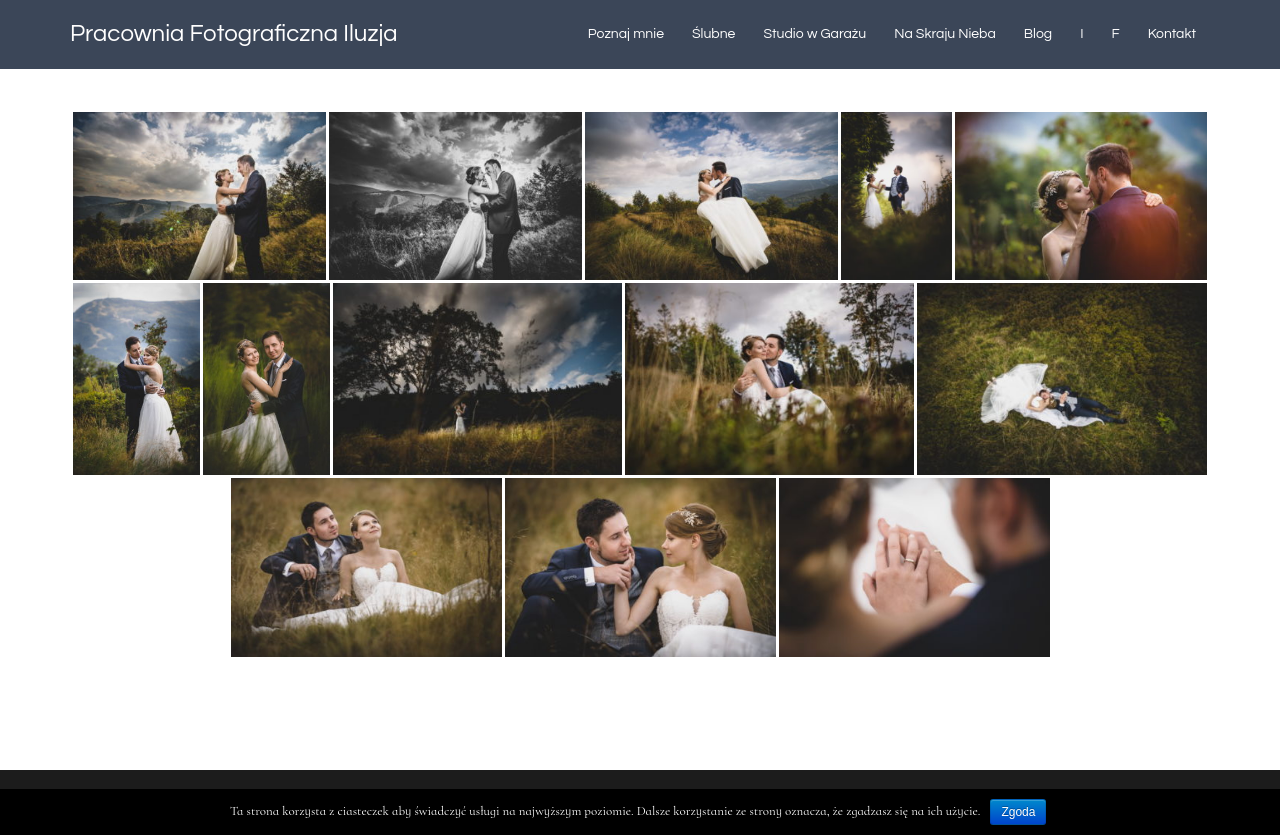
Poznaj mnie (626, 34)
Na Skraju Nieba (945, 34)
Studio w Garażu (814, 34)
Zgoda (1018, 812)
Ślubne (713, 34)
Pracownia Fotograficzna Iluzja (234, 33)
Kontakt (1172, 34)
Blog (1038, 34)
